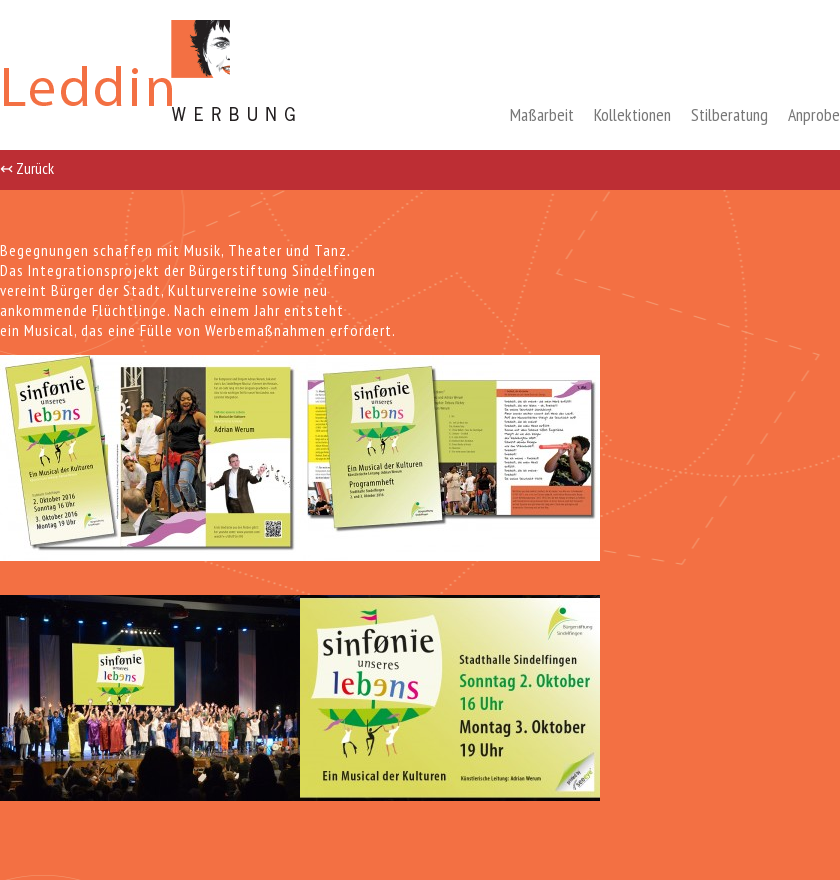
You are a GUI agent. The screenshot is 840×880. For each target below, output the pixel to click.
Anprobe (814, 114)
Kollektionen (632, 114)
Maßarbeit (542, 114)
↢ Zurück (27, 167)
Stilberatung (729, 114)
